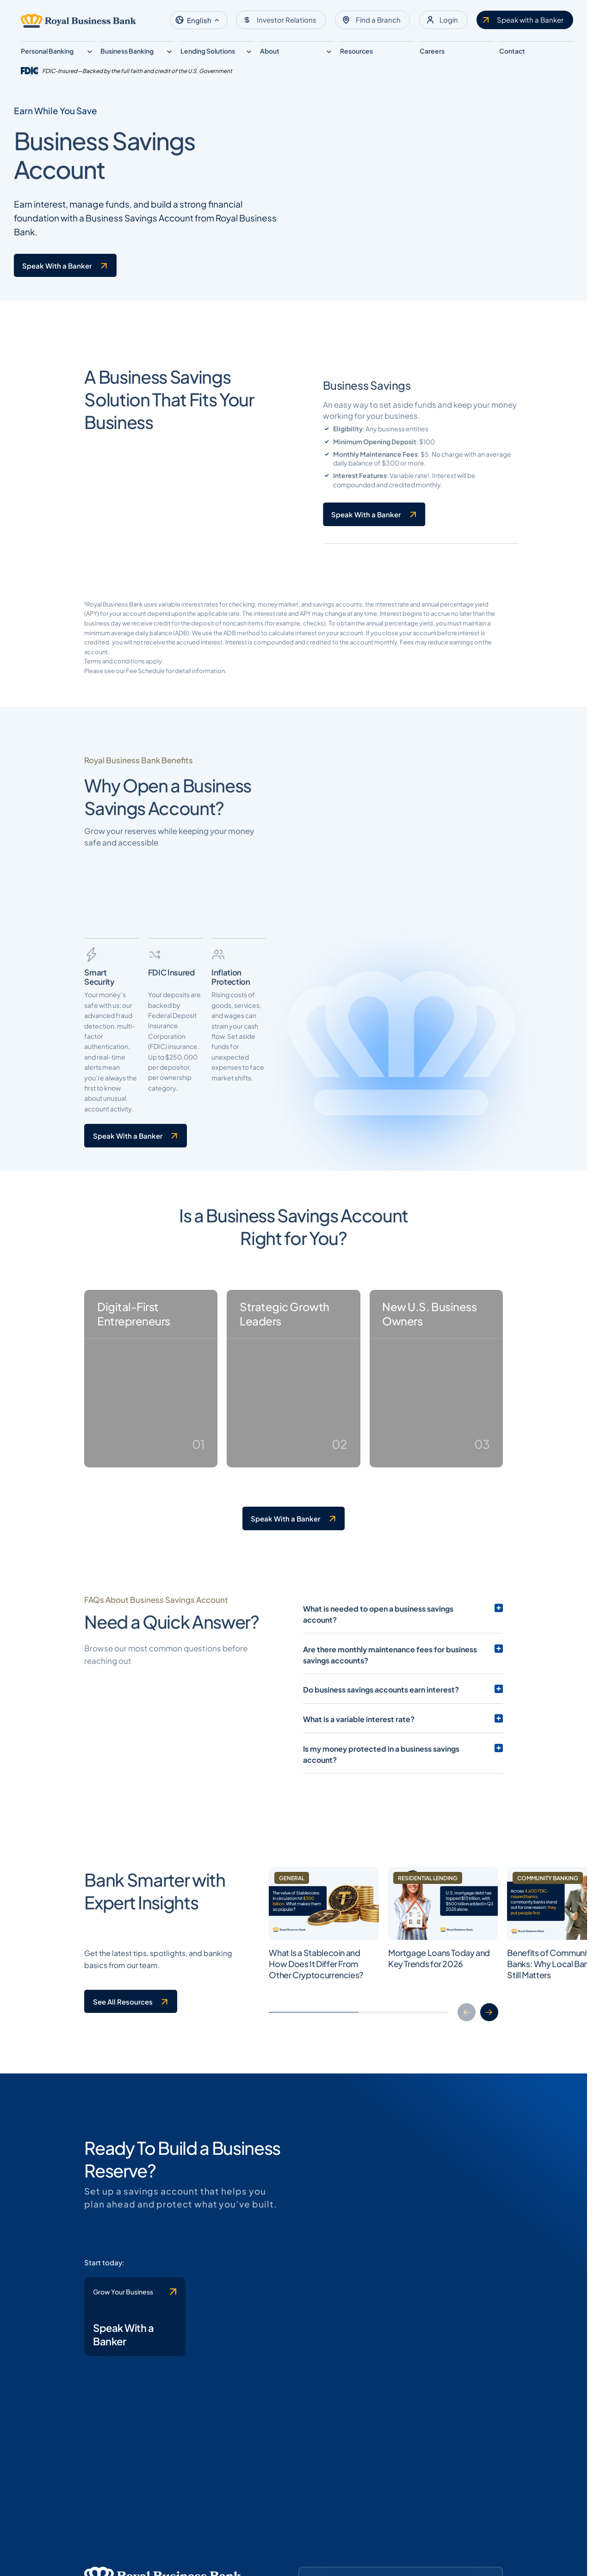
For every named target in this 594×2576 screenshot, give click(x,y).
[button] (199, 20)
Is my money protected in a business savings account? (398, 2055)
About (269, 50)
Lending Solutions (207, 50)
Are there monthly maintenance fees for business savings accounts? (403, 1962)
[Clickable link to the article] (326, 2246)
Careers (432, 50)
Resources (356, 50)
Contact (512, 50)
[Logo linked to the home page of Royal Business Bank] (78, 20)
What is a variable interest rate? (358, 2026)
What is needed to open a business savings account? (395, 1926)
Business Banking (127, 50)
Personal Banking (47, 50)
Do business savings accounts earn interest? (380, 1997)
